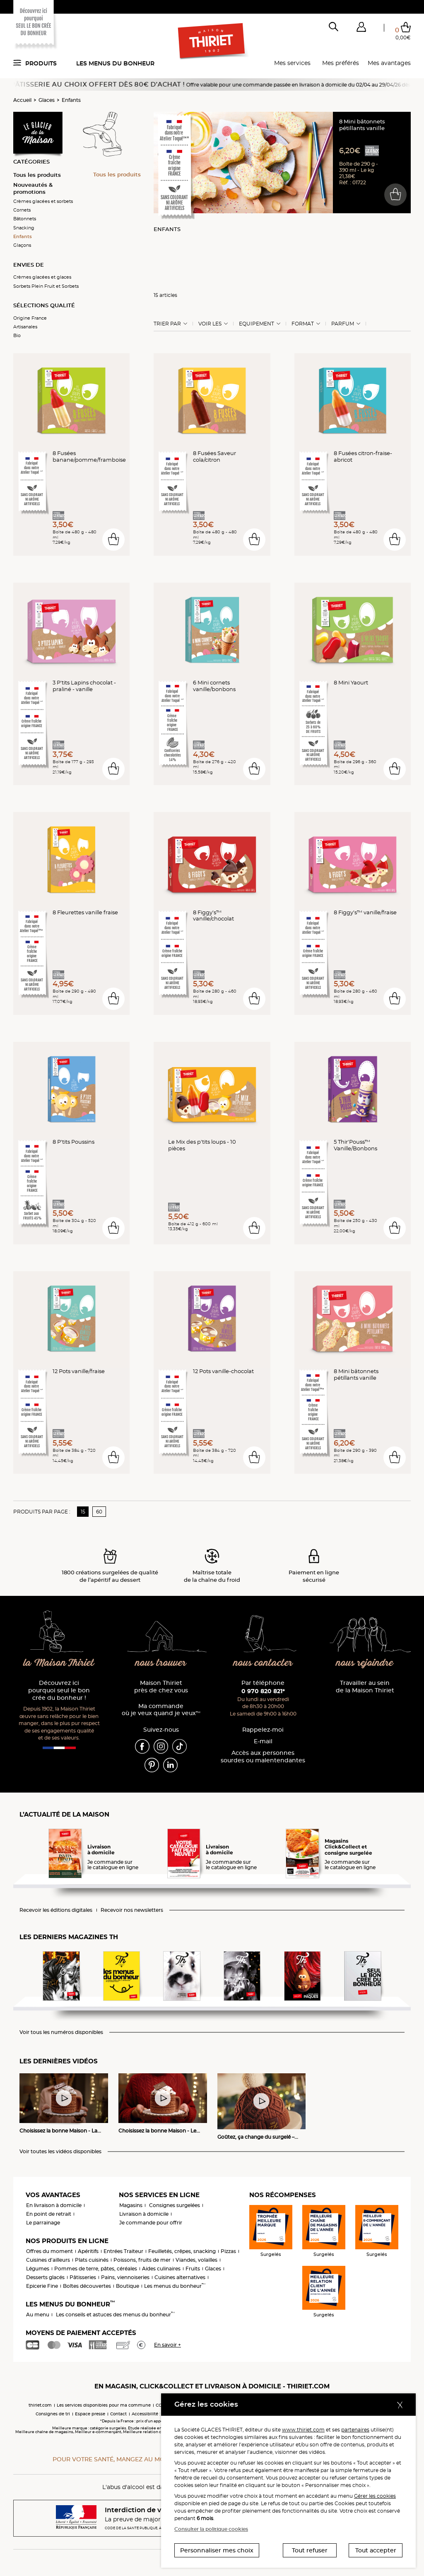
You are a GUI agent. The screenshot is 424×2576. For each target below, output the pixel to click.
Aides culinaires (161, 2268)
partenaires (355, 2430)
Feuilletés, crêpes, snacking (182, 2251)
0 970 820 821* (263, 1691)
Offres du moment (49, 2251)
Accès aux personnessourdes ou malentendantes (263, 1756)
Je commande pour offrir (150, 2222)
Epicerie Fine (42, 2286)
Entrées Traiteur (123, 2251)
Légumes (37, 2268)
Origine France (30, 318)
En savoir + (167, 2345)
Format (303, 324)
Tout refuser (310, 2550)
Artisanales (25, 327)
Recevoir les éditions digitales (55, 1910)
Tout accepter (375, 2550)
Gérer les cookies (375, 2496)
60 (99, 1511)
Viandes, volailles (196, 2260)
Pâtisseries (83, 2277)
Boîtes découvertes (87, 2286)
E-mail (263, 1741)
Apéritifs (88, 2251)
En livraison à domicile (54, 2205)
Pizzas (228, 2251)
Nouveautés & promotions (33, 188)
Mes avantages (389, 63)
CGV (160, 2405)
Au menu (37, 2314)
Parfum (342, 324)
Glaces (47, 100)
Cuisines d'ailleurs (48, 2260)
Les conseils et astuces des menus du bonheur (115, 2314)
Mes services (292, 63)
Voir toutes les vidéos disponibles (60, 2151)
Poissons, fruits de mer (142, 2260)
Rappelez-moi (263, 1729)
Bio (17, 335)
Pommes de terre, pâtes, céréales (95, 2268)
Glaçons (22, 245)
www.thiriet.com (303, 2430)
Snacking (23, 228)
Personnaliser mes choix (216, 2550)
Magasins (130, 2205)
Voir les (210, 324)
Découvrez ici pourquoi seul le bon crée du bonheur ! (59, 1690)
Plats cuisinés (91, 2260)
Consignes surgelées (174, 2205)
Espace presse (90, 2414)
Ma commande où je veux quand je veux (161, 1710)
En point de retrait (48, 2214)
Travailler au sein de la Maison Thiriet (365, 1687)
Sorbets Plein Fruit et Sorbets (46, 286)
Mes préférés (340, 63)
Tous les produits (37, 174)
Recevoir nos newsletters (132, 1910)
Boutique (127, 2286)
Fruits (193, 2268)
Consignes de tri (53, 2414)
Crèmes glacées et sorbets (43, 201)
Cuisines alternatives (179, 2277)
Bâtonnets (24, 219)
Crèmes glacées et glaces (42, 277)
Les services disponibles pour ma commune (104, 2405)
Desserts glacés (45, 2277)
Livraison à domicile (144, 2214)
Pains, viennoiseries (125, 2277)
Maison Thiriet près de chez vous (161, 1687)
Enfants (71, 100)
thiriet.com (40, 2405)
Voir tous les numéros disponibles (61, 2032)
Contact (118, 2414)
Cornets (22, 210)
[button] (361, 28)
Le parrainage (43, 2222)
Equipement (256, 324)
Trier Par (167, 324)
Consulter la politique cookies (211, 2529)
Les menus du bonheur (115, 63)
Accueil (22, 100)
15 (83, 1511)
